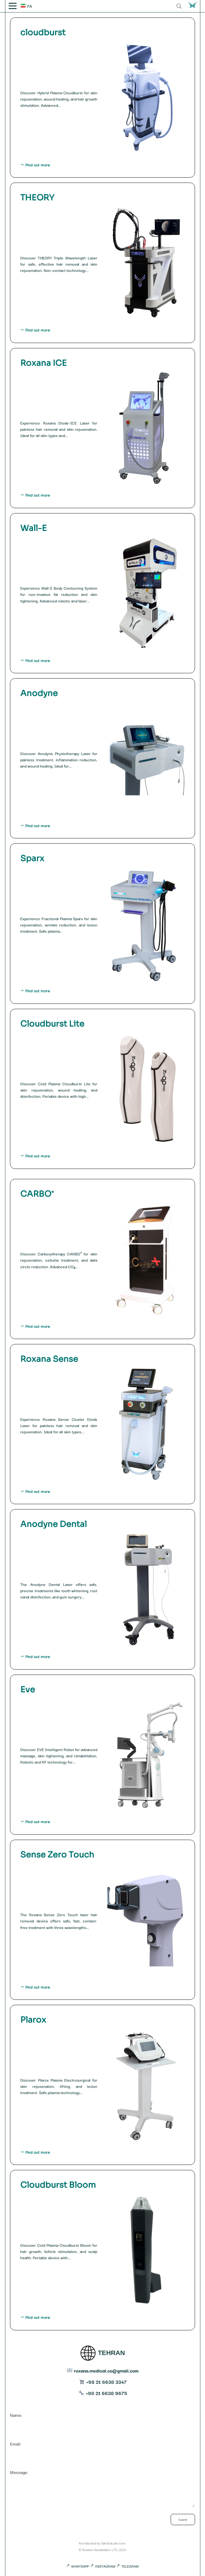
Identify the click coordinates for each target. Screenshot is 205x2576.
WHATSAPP (77, 2566)
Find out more (102, 165)
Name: (102, 2420)
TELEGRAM (127, 2566)
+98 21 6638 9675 (103, 2393)
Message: (102, 2489)
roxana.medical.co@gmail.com (103, 2370)
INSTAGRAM (102, 2566)
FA (26, 5)
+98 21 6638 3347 (103, 2381)
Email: (102, 2448)
